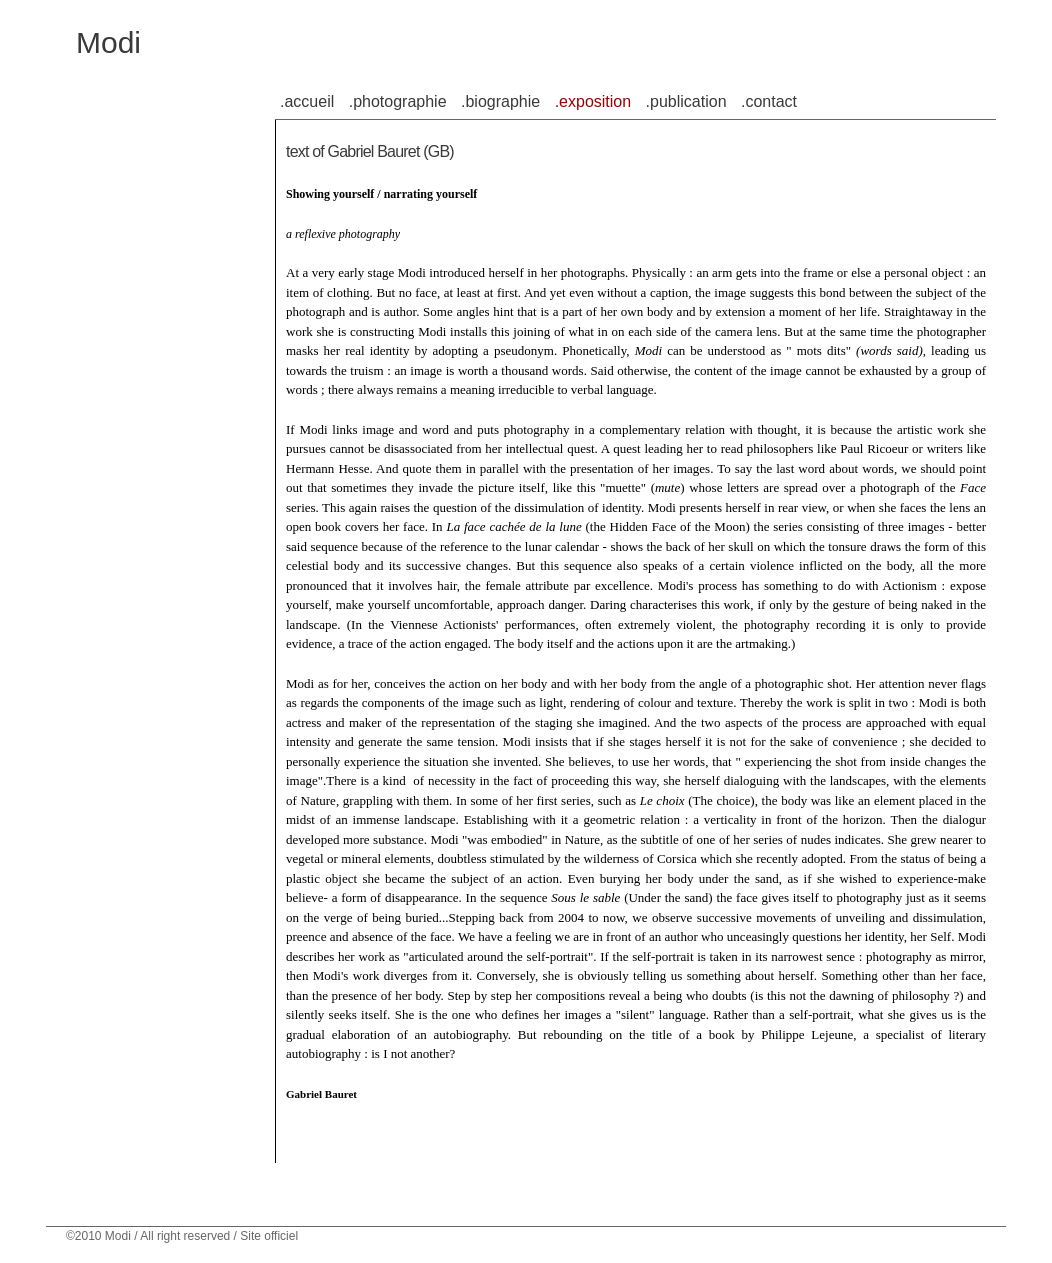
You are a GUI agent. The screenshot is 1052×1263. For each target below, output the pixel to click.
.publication (686, 101)
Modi (108, 42)
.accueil (307, 101)
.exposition (593, 101)
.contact (769, 101)
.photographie (398, 101)
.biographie (500, 101)
